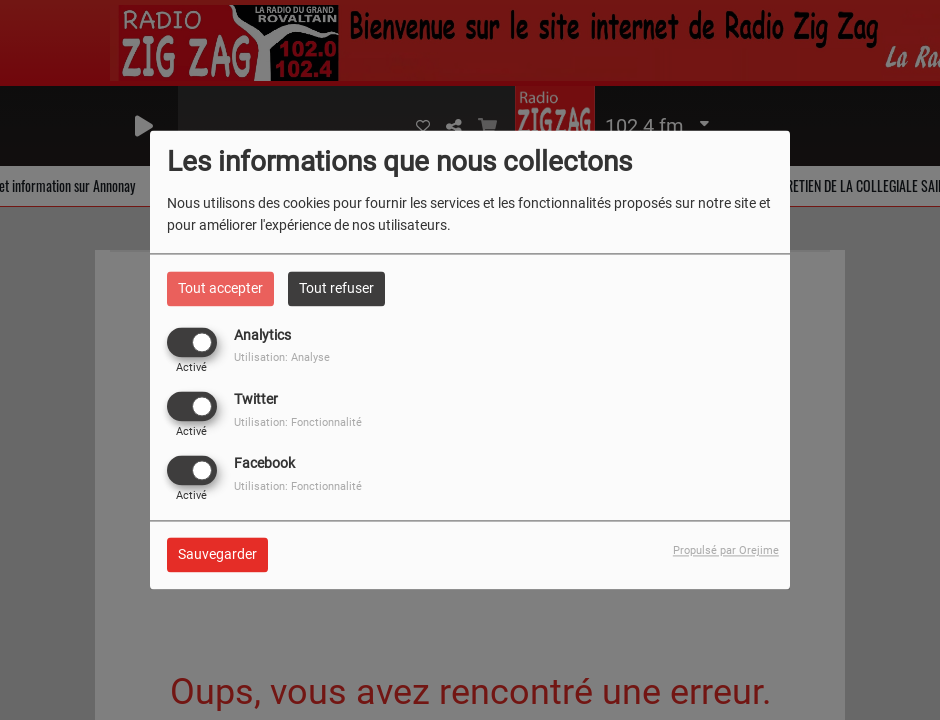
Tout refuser (336, 288)
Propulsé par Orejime (726, 551)
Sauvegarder (217, 555)
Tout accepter (220, 288)
